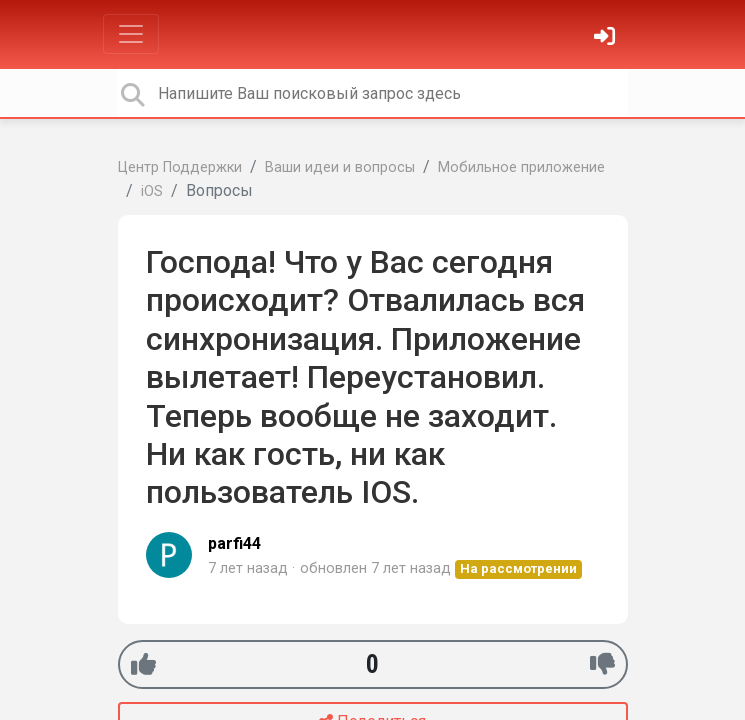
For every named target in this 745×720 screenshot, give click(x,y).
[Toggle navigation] (131, 34)
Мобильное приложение (521, 167)
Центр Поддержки (180, 167)
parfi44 (234, 543)
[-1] (602, 664)
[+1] (143, 664)
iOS (152, 191)
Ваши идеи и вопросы (340, 167)
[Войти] (607, 38)
